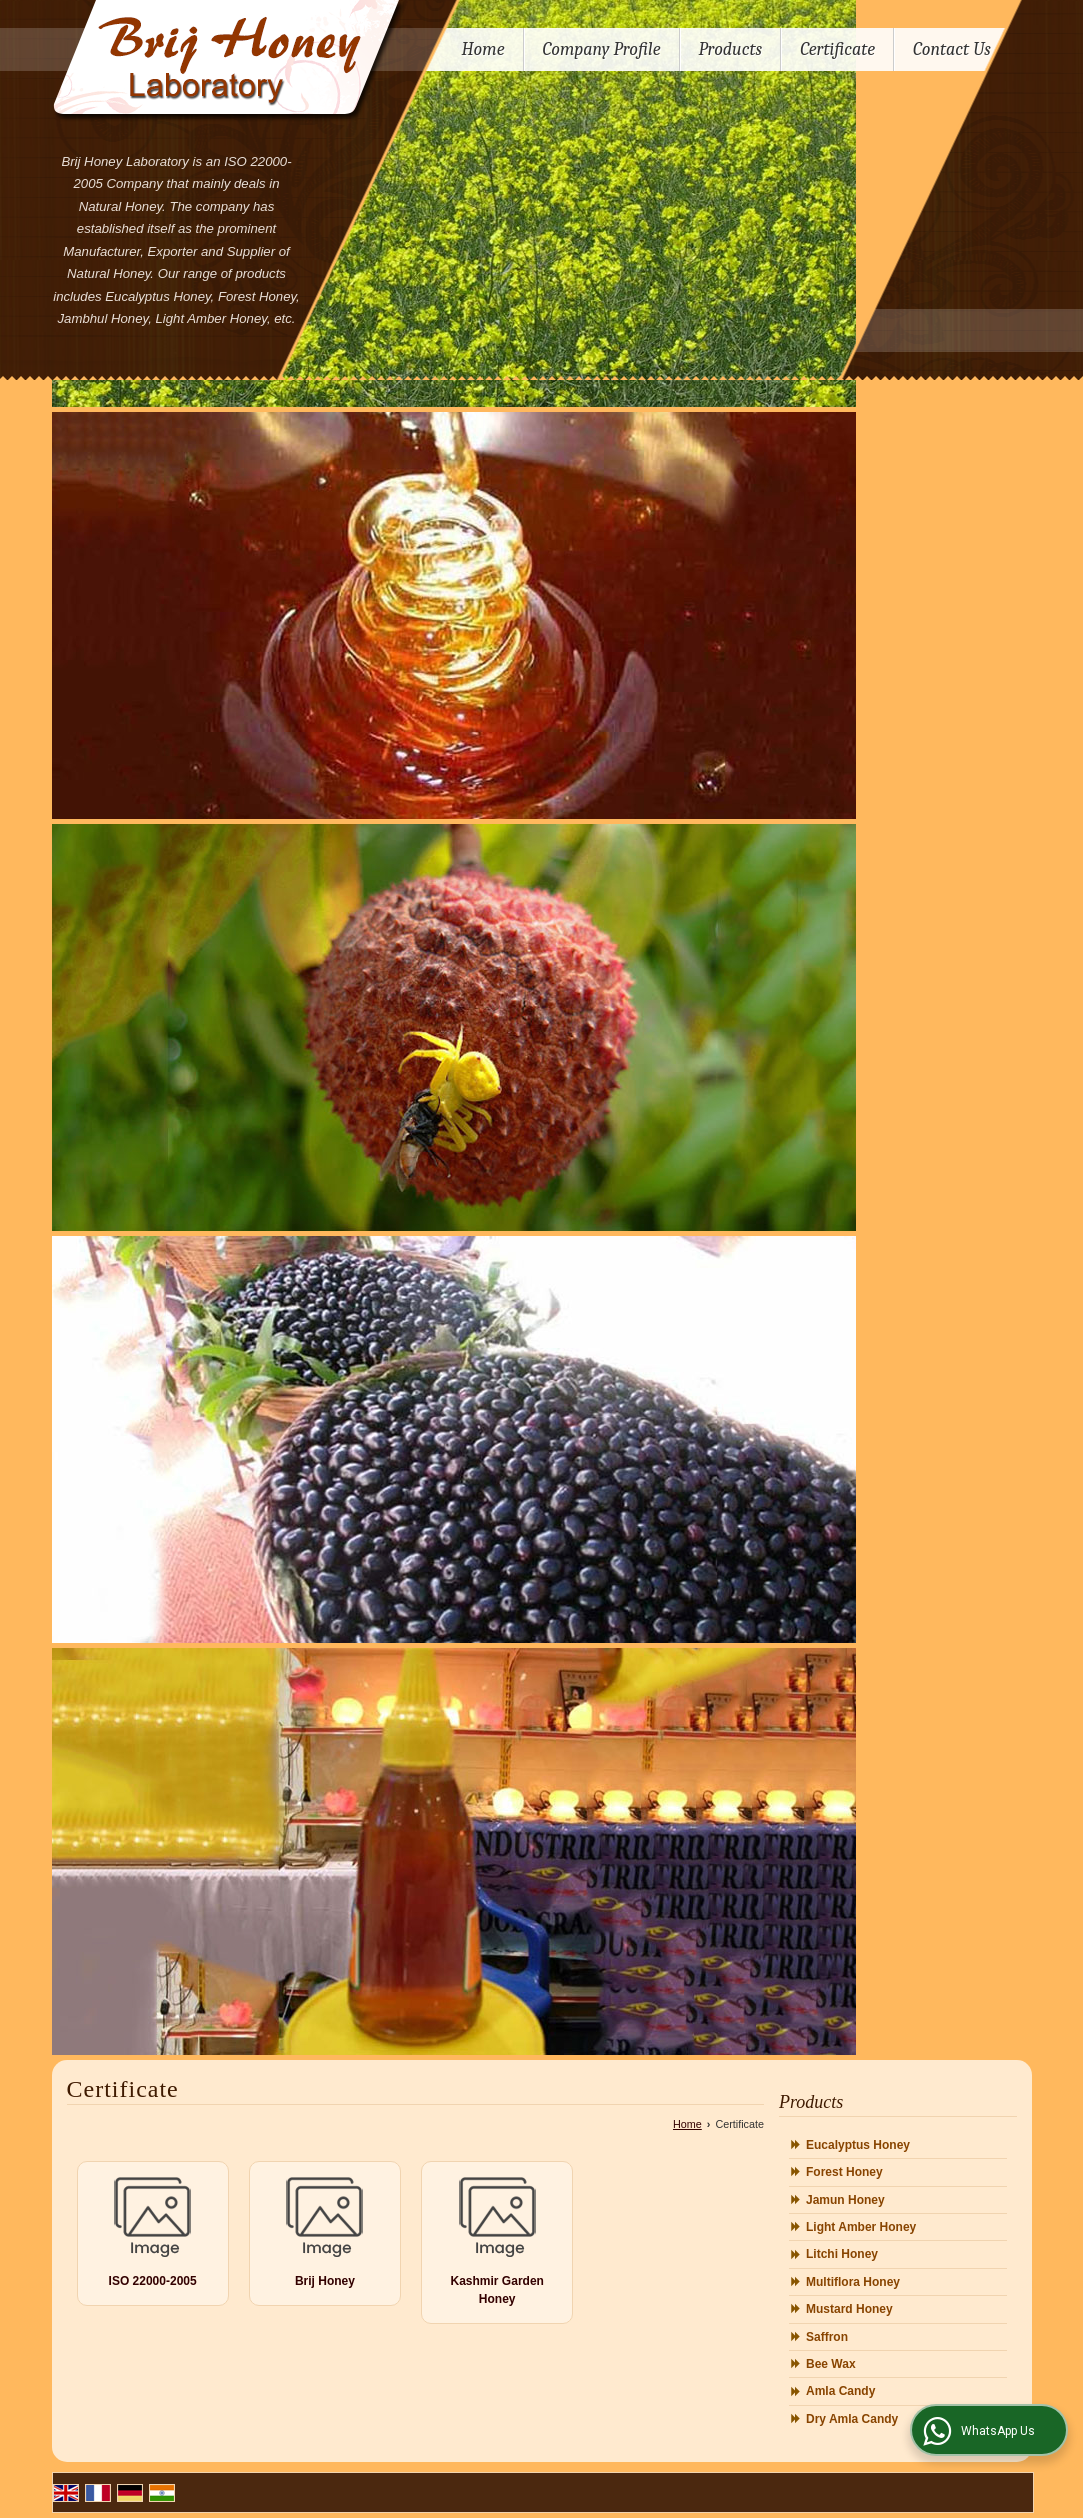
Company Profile (602, 49)
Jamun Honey (845, 2200)
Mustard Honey (849, 2309)
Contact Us (952, 49)
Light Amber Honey (861, 2227)
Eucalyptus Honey (858, 2145)
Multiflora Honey (853, 2282)
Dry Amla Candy (852, 2419)
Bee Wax (831, 2364)
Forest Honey (844, 2172)
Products (731, 49)
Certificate (837, 49)
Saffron (827, 2337)
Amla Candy (840, 2391)
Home (483, 49)
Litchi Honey (842, 2254)
